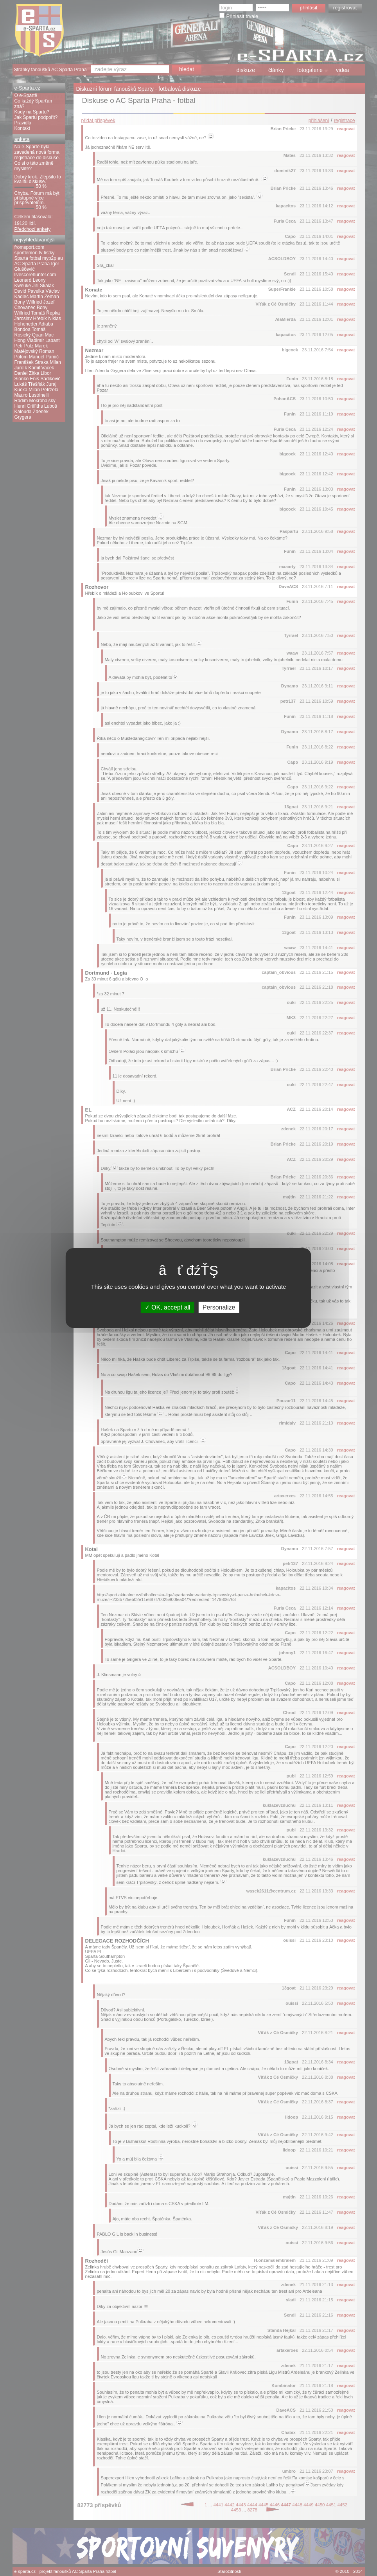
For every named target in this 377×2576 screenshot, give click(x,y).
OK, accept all (167, 1307)
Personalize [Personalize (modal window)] (219, 1307)
